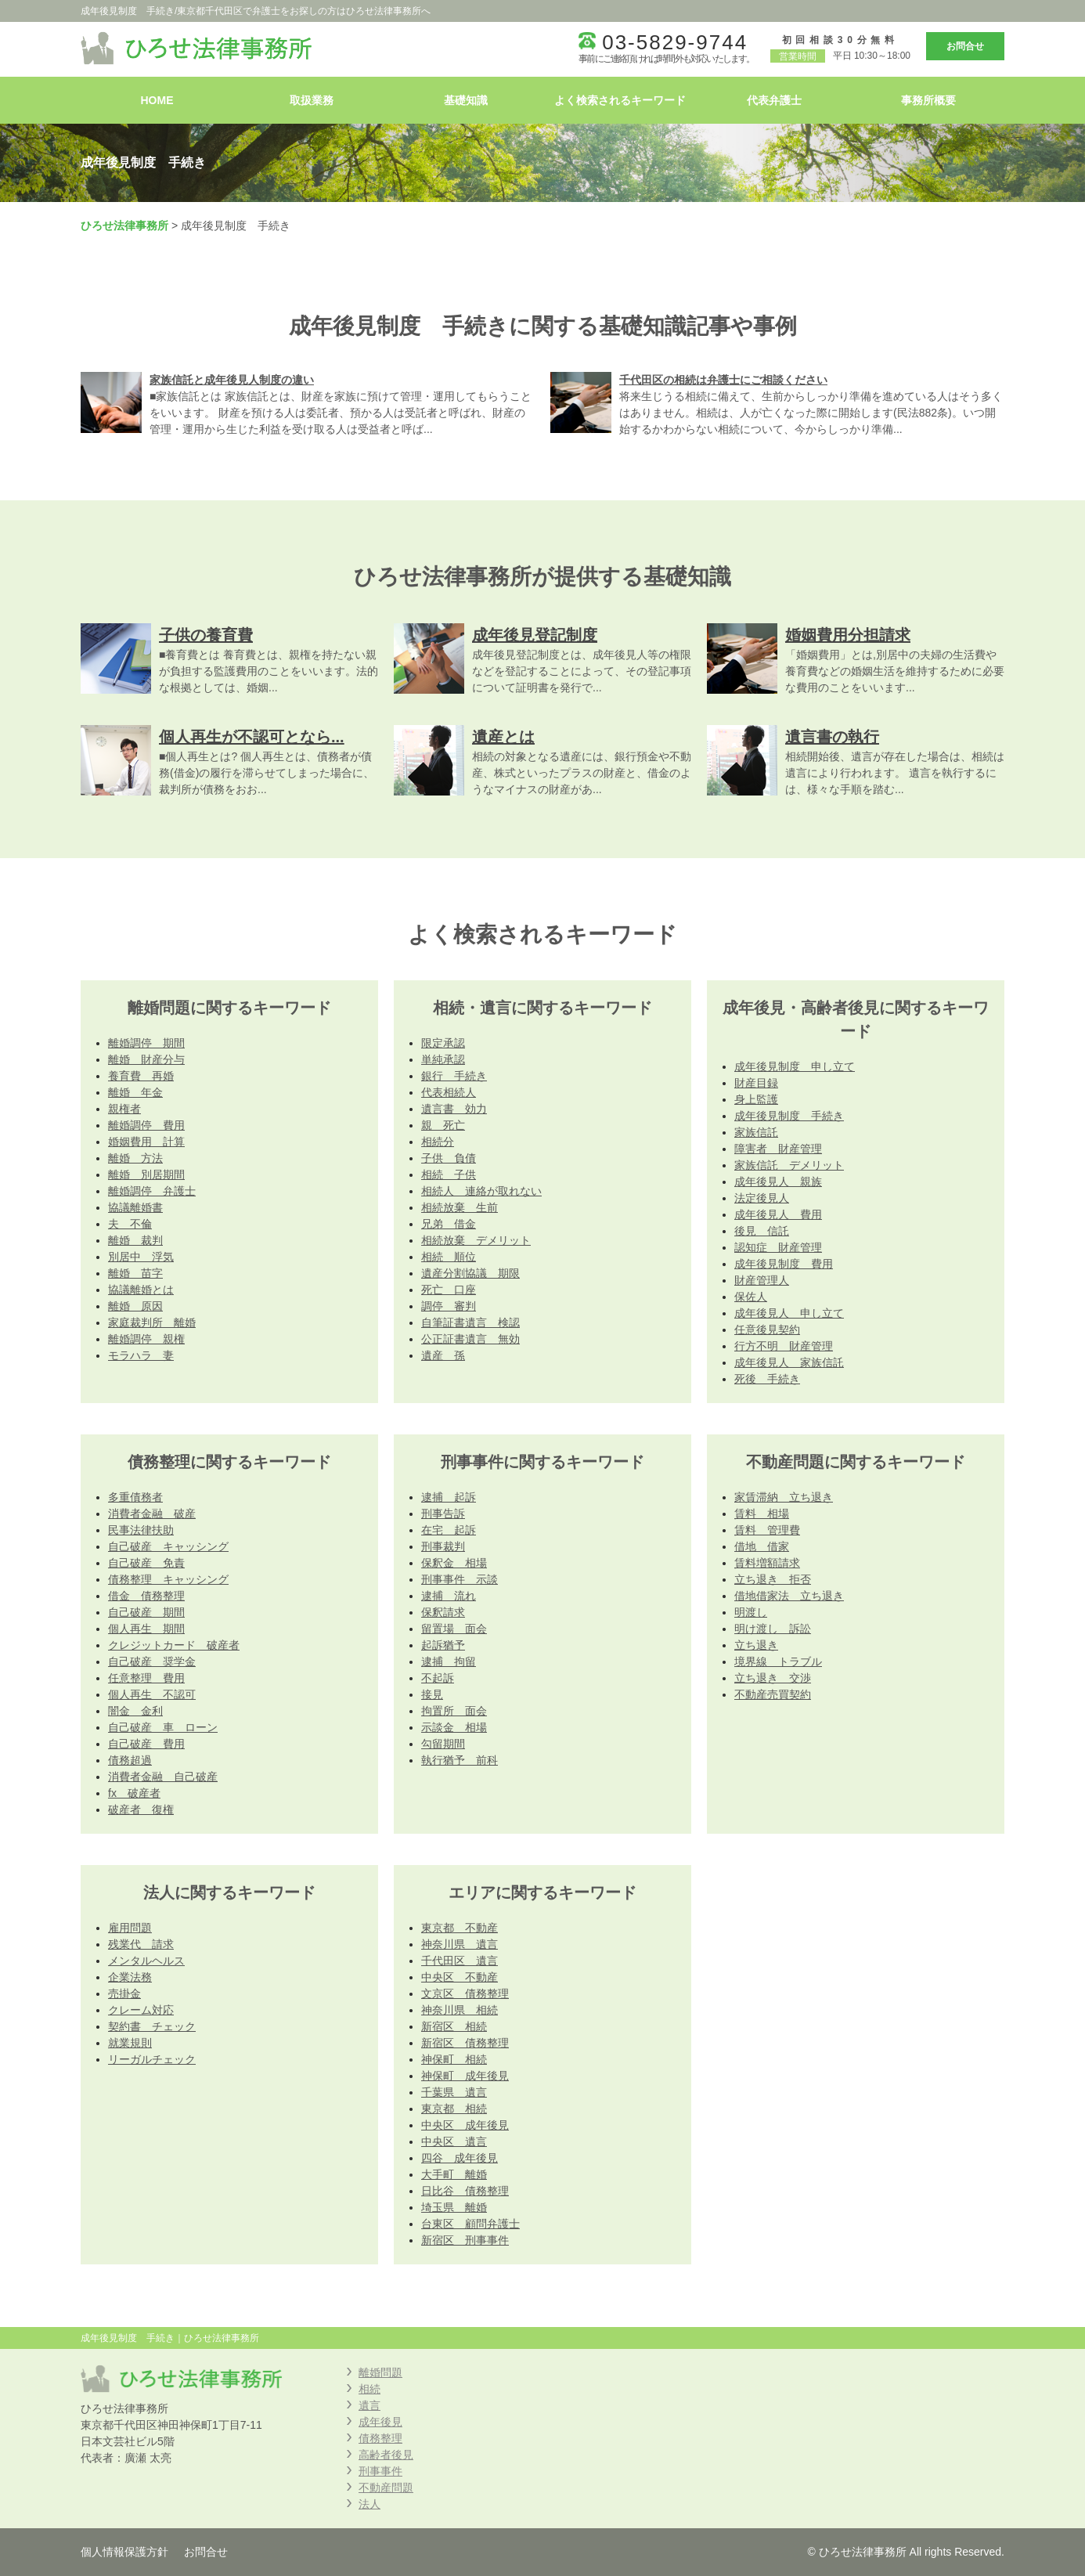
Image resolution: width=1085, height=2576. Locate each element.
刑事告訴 (443, 1513)
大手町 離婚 (454, 2174)
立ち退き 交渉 (772, 1678)
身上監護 (756, 1099)
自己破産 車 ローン (163, 1727)
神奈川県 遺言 (459, 1944)
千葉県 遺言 (454, 2092)
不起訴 (437, 1678)
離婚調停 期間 (146, 1043)
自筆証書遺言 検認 (470, 1322)
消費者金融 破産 (152, 1513)
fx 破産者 (134, 1793)
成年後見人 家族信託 (789, 1362)
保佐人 (750, 1296)
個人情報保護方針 (124, 2551)
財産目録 (756, 1083)
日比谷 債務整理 (465, 2191)
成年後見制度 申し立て (794, 1066)
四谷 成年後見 (459, 2158)
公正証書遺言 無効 (470, 1339)
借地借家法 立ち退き (789, 1595)
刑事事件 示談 (459, 1579)
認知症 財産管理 (778, 1247)
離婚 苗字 (135, 1273)
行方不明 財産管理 (783, 1346)
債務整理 (380, 2438)
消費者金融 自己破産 (163, 1776)
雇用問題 (130, 1927)
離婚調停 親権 (146, 1339)
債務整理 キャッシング (168, 1579)
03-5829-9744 (675, 42)
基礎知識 (466, 100)
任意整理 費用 (146, 1678)
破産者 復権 (141, 1809)
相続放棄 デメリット (476, 1240)
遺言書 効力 (454, 1108)
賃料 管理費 (767, 1530)
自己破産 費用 (146, 1743)
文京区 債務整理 (465, 1993)
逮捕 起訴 (448, 1497)
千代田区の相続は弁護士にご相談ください (723, 379)
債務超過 (130, 1760)
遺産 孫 (443, 1355)
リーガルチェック (152, 2059)
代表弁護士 (774, 100)
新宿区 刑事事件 (465, 2240)
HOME (157, 100)
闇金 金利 (135, 1711)
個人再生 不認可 (152, 1694)
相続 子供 (448, 1174)
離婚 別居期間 (146, 1174)
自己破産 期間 (146, 1612)
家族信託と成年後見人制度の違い (232, 379)
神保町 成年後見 (465, 2075)
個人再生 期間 (146, 1628)
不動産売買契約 (772, 1694)
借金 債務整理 (146, 1595)
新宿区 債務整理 (465, 2043)
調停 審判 (448, 1306)
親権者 (124, 1108)
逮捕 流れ (448, 1595)
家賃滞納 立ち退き (783, 1497)
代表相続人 (448, 1092)
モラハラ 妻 (141, 1355)
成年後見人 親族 (778, 1181)
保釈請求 (443, 1612)
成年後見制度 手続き (789, 1115)
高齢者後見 (386, 2454)
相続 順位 (448, 1256)
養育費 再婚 (141, 1076)
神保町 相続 (454, 2059)
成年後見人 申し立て (789, 1313)
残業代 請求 (141, 1944)
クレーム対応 (141, 2010)
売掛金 (124, 1993)
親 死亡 (443, 1125)
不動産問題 (386, 2487)
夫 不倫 (130, 1224)
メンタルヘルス (146, 1960)
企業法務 (130, 1977)
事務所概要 (928, 100)
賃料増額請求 (767, 1563)
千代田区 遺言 (459, 1960)
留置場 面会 (454, 1628)
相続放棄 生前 (459, 1207)
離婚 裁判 (135, 1240)
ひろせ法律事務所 (124, 225)
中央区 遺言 (454, 2141)
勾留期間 (443, 1743)
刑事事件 (380, 2471)
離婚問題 (380, 2372)
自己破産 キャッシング (168, 1546)
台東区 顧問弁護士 (470, 2223)
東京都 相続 (454, 2108)
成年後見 (380, 2421)
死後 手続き (767, 1379)
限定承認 (443, 1043)
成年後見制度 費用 (783, 1263)
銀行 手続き (454, 1076)
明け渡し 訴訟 (772, 1628)
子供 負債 (448, 1158)
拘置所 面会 (454, 1711)
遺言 (369, 2405)
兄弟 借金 (448, 1224)
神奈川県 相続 (459, 2010)
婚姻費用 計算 (146, 1141)
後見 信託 (761, 1231)
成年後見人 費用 (778, 1214)
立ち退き (756, 1645)
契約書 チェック (152, 2026)
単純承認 (443, 1059)
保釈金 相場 (454, 1563)
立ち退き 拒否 (772, 1579)
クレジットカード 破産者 (174, 1645)
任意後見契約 (767, 1329)
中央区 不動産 (459, 1977)
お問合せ (965, 46)
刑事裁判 (443, 1546)
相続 (369, 2389)
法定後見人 (761, 1198)
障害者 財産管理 (778, 1148)
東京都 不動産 (459, 1927)
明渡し (750, 1612)
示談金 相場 (454, 1727)
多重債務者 (135, 1497)
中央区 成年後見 (465, 2125)
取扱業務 (311, 100)
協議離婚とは (141, 1289)
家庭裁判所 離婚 (152, 1322)
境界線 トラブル (778, 1661)
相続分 (437, 1141)
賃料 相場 (761, 1513)
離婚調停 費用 (146, 1125)
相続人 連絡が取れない (481, 1191)
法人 (369, 2504)
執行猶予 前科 (459, 1760)
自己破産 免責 (146, 1563)
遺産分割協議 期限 (470, 1273)
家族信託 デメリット (789, 1165)
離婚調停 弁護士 (152, 1191)
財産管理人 (761, 1280)
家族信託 (756, 1132)
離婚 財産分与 (146, 1059)
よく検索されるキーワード (620, 100)
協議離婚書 (135, 1207)
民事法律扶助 (141, 1530)
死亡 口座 (448, 1289)
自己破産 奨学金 (152, 1661)
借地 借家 (761, 1546)
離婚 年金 (135, 1092)
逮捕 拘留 (448, 1661)
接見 (432, 1694)
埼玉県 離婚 (454, 2207)
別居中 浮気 (141, 1256)
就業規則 (130, 2043)
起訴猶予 (443, 1645)
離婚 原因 (135, 1306)
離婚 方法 (135, 1158)
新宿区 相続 (454, 2026)
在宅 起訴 (448, 1530)
